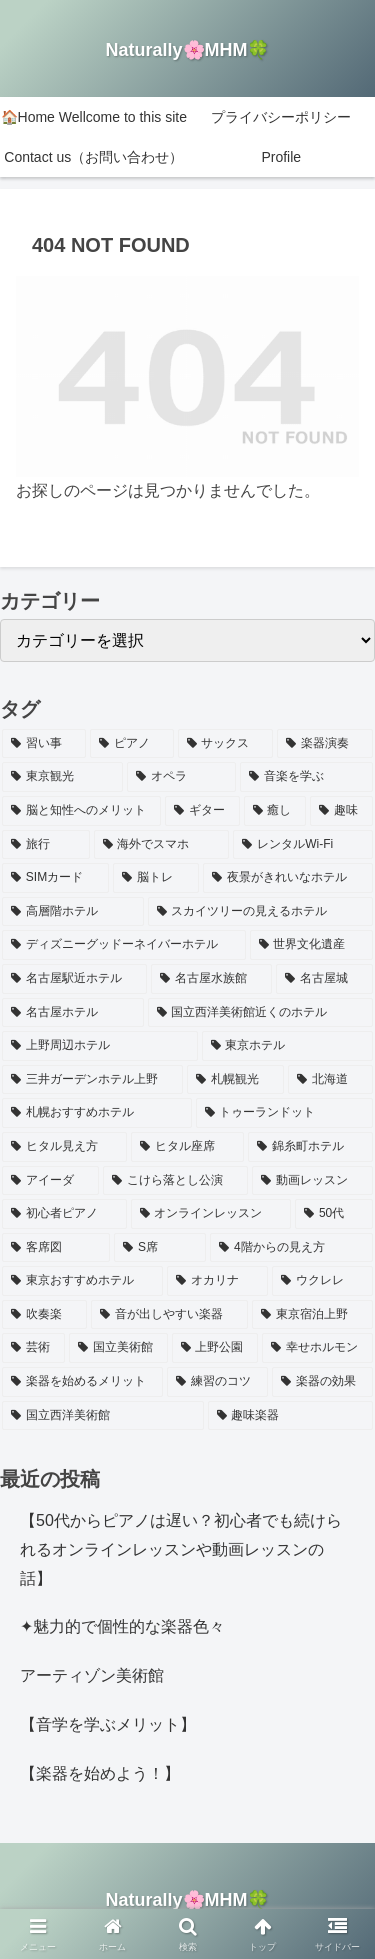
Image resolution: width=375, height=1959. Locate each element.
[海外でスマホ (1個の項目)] (162, 845)
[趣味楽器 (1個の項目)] (291, 1416)
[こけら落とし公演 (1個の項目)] (175, 1181)
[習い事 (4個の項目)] (44, 744)
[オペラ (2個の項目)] (181, 777)
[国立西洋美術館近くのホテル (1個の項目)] (261, 1013)
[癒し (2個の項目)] (275, 811)
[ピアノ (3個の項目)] (132, 744)
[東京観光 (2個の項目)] (62, 777)
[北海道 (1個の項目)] (330, 1080)
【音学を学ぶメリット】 (108, 1724)
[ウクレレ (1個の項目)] (322, 1281)
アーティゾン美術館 (92, 1675)
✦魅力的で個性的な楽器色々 (122, 1626)
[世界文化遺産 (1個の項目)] (312, 945)
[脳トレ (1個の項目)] (156, 878)
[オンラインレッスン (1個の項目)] (211, 1214)
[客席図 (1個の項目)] (56, 1248)
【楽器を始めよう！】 (100, 1773)
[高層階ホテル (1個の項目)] (73, 912)
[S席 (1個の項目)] (160, 1248)
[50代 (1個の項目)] (334, 1214)
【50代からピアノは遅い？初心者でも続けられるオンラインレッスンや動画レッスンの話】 (181, 1549)
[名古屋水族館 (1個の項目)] (211, 979)
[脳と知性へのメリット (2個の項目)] (81, 811)
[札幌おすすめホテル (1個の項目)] (97, 1113)
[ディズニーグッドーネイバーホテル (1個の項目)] (124, 945)
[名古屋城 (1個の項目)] (324, 979)
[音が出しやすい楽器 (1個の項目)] (169, 1315)
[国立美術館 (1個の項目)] (118, 1348)
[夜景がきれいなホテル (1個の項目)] (288, 878)
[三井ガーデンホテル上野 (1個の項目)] (92, 1080)
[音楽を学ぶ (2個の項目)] (306, 777)
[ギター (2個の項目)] (202, 811)
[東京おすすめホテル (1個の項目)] (82, 1281)
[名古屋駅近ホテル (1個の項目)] (74, 979)
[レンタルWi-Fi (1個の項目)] (303, 845)
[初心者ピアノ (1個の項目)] (64, 1214)
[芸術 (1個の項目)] (33, 1348)
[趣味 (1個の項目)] (341, 811)
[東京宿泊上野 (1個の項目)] (312, 1315)
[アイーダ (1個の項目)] (50, 1181)
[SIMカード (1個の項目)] (55, 878)
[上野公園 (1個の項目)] (215, 1348)
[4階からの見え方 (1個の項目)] (291, 1248)
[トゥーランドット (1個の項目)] (285, 1113)
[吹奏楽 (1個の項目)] (44, 1315)
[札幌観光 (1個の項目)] (235, 1080)
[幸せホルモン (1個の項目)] (317, 1348)
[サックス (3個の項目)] (226, 744)
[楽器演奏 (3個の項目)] (325, 744)
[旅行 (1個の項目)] (46, 845)
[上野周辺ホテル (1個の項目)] (100, 1046)
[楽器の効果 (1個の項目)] (322, 1382)
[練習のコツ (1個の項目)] (217, 1382)
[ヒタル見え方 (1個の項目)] (64, 1147)
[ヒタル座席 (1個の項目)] (187, 1147)
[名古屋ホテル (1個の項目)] (73, 1013)
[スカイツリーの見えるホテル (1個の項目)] (261, 912)
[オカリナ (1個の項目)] (217, 1281)
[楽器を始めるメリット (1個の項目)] (82, 1382)
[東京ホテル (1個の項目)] (288, 1046)
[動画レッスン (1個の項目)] (312, 1181)
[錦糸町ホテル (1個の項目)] (310, 1147)
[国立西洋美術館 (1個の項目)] (103, 1416)
